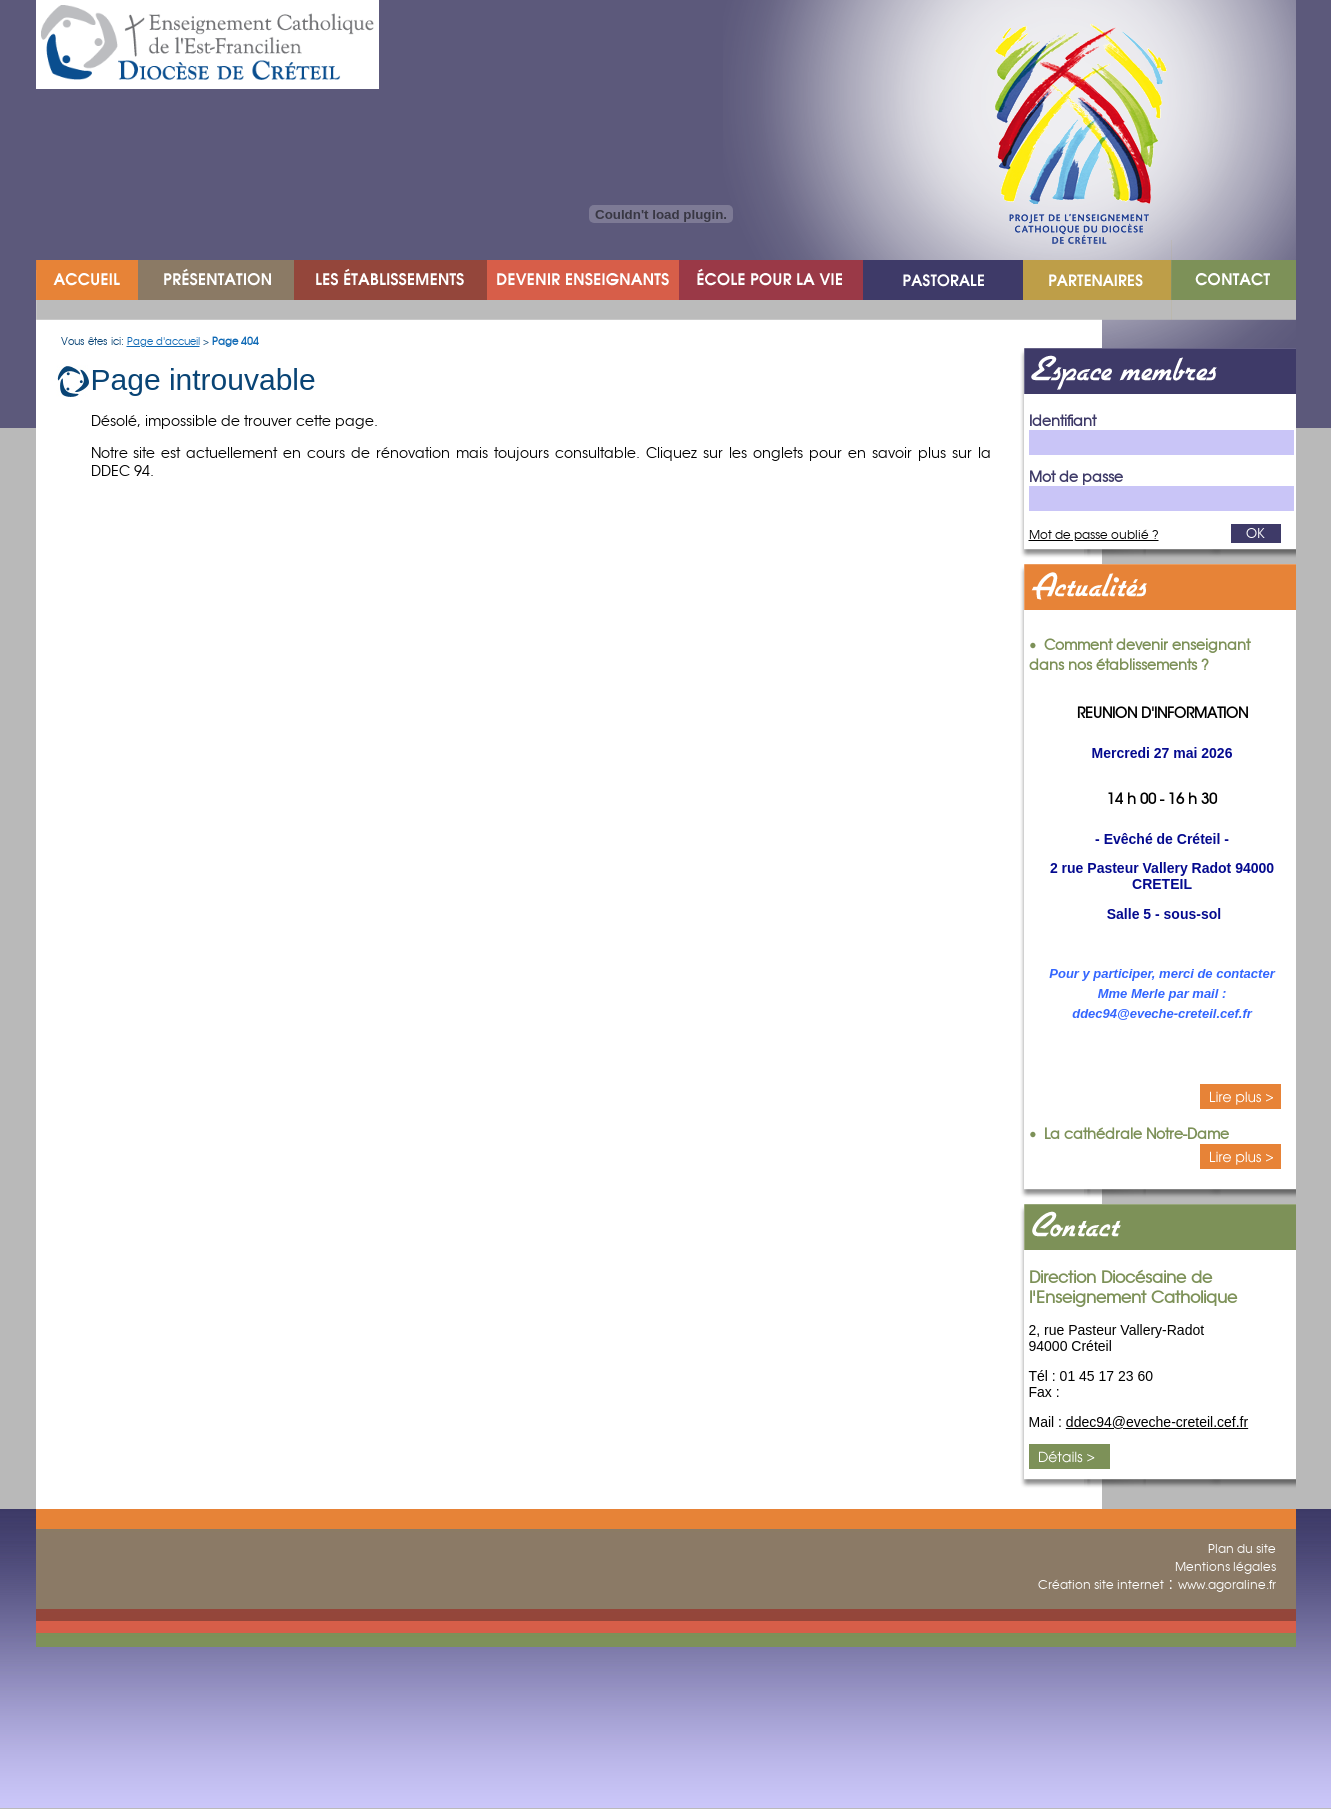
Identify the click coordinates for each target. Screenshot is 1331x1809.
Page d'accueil (163, 341)
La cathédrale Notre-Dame (1136, 1134)
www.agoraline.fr (1227, 1584)
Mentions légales (1225, 1566)
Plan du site (1242, 1548)
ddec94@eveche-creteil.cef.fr (1157, 1422)
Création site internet (1101, 1584)
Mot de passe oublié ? (1094, 534)
